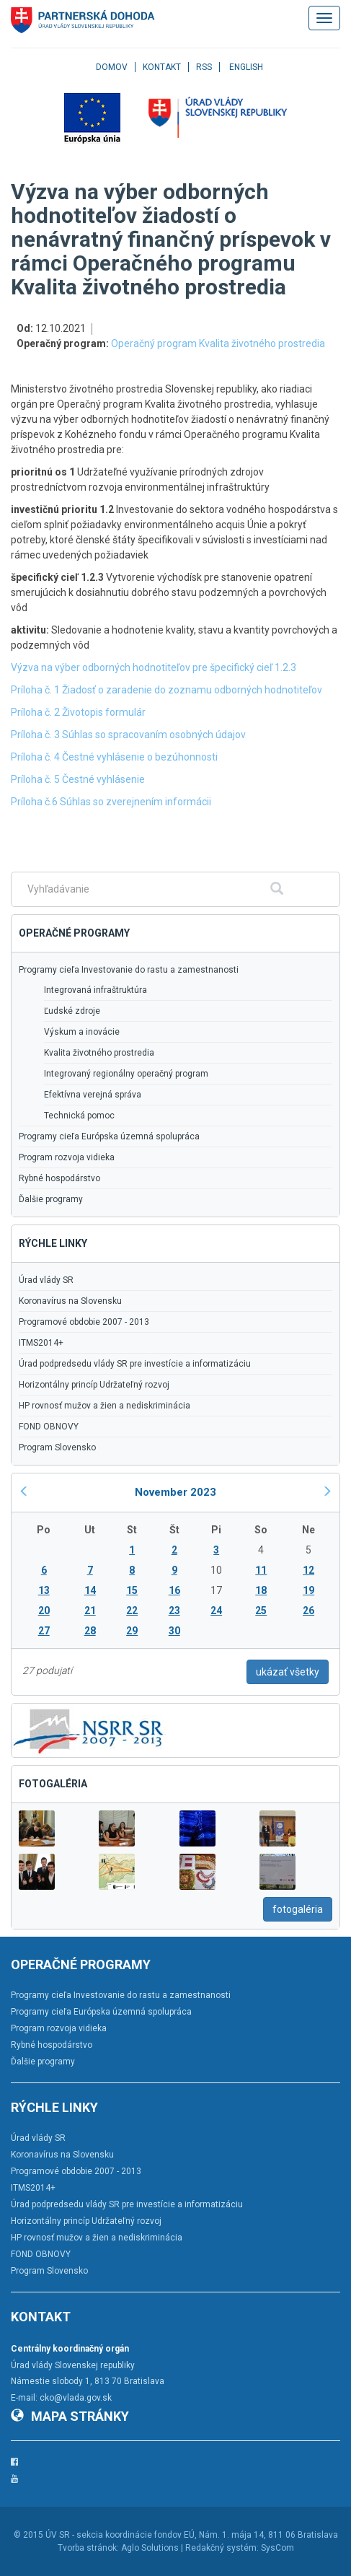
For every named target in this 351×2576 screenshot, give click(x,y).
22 (132, 1610)
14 (90, 1590)
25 (261, 1610)
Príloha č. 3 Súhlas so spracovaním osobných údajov (128, 734)
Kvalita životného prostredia (99, 1053)
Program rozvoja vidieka (67, 1157)
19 (308, 1590)
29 (132, 1631)
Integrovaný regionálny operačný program (126, 1074)
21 (90, 1610)
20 (44, 1610)
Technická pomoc (79, 1115)
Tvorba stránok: (88, 2548)
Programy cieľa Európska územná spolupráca (109, 1136)
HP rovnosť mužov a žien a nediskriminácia (104, 1406)
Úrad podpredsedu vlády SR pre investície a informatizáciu (135, 1364)
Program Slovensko (57, 1447)
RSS (204, 67)
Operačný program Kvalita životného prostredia (218, 343)
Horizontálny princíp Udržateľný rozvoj (94, 1385)
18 (261, 1590)
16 (174, 1590)
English (246, 67)
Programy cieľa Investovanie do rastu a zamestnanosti (129, 970)
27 (44, 1631)
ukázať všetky (287, 1672)
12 (308, 1570)
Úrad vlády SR (46, 1280)
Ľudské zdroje (72, 1011)
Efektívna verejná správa (92, 1095)
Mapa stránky (70, 2416)
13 (44, 1590)
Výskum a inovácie (82, 1032)
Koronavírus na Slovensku (70, 1301)
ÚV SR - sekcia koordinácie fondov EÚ (120, 2535)
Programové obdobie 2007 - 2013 (84, 1322)
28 (90, 1631)
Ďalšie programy (51, 1199)
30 (174, 1631)
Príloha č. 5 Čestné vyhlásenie (78, 779)
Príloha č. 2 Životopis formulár (78, 712)
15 (132, 1590)
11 (261, 1570)
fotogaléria (297, 1909)
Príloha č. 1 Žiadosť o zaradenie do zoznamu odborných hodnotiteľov (166, 690)
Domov (112, 67)
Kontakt (162, 67)
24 (216, 1610)
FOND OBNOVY (49, 1426)
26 (308, 1610)
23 (174, 1610)
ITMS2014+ (41, 1343)
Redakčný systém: (222, 2548)
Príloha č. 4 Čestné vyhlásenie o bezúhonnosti (114, 757)
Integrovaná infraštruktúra (95, 990)
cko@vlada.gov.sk (76, 2398)
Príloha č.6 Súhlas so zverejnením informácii (111, 801)
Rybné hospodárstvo (59, 1178)
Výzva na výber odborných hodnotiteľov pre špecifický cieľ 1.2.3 (153, 667)
